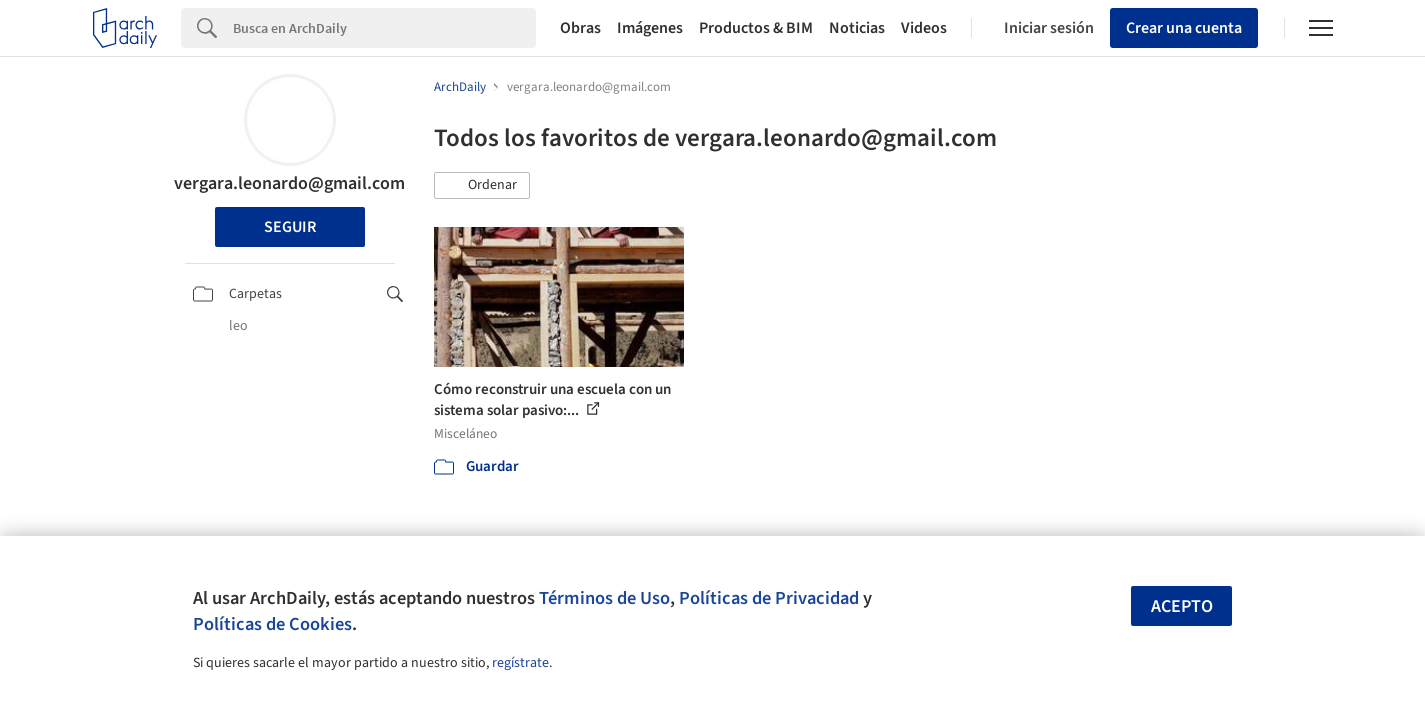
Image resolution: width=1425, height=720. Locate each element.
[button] (482, 186)
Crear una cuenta (1184, 28)
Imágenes (650, 28)
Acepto (1182, 606)
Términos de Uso (604, 598)
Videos (924, 28)
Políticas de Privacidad (769, 598)
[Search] (384, 28)
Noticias (857, 28)
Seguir (290, 227)
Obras (580, 28)
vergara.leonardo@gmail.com (289, 183)
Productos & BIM (756, 28)
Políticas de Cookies (272, 624)
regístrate (520, 663)
